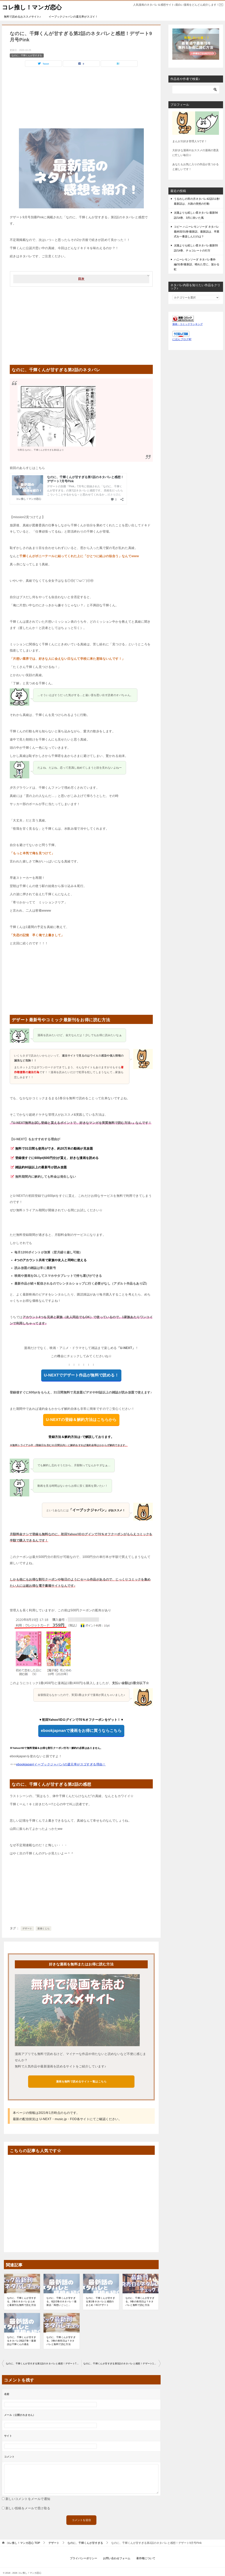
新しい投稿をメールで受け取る (27, 2508)
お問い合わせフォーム (116, 2558)
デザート (27, 1928)
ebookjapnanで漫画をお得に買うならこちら (81, 1730)
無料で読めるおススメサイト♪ (22, 16)
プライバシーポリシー (83, 2558)
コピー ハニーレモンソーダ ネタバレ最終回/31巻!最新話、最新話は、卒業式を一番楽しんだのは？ (196, 231)
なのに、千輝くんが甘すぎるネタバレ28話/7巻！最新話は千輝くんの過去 (21, 2341)
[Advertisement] (81, 101)
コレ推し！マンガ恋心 (32, 6)
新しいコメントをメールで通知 (27, 2499)
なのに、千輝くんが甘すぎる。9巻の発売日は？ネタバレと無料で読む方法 (140, 2301)
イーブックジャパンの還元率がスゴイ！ (73, 16)
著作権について (145, 2558)
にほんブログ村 (181, 339)
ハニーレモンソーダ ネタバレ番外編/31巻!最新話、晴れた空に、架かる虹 (196, 264)
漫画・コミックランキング (187, 324)
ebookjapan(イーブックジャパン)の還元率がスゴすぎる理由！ (61, 1764)
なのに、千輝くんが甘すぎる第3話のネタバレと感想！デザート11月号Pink (122, 2363)
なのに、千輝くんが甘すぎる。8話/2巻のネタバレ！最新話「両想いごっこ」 (61, 2301)
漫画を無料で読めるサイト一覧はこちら (81, 2081)
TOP (23, 2542)
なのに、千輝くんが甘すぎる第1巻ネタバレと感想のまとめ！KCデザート (100, 2301)
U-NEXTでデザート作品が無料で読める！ (81, 1375)
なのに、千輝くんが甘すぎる (27, 55)
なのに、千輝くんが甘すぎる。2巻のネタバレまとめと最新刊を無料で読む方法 (21, 2301)
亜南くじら (43, 1928)
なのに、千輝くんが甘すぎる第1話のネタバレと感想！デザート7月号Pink (43, 2363)
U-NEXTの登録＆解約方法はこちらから (81, 1419)
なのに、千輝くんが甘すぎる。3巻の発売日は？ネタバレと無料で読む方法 (61, 2341)
